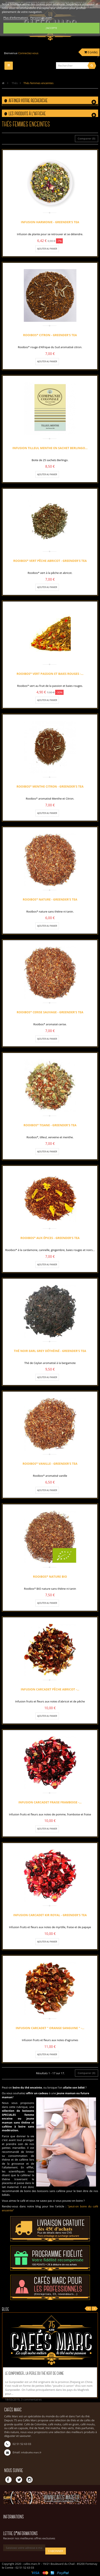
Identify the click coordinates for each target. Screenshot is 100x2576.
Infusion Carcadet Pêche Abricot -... (50, 1689)
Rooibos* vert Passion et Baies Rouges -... (50, 673)
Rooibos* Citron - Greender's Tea (50, 335)
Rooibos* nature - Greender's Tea (50, 899)
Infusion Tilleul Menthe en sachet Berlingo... (50, 448)
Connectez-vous (28, 53)
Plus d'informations (16, 18)
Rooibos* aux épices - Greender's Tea (50, 1238)
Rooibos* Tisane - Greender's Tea (50, 1125)
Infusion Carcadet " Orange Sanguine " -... (50, 2028)
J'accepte (51, 28)
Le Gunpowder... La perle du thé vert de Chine (34, 2373)
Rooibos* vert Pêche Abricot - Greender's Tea (50, 561)
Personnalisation (41, 18)
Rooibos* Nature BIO (50, 1577)
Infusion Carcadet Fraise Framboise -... (49, 1802)
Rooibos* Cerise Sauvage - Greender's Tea (50, 1012)
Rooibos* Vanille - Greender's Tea (50, 1464)
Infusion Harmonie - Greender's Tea (50, 222)
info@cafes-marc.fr (31, 2452)
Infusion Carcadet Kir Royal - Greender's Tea (50, 1915)
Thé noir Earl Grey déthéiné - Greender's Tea (50, 1351)
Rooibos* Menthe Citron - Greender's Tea (49, 786)
